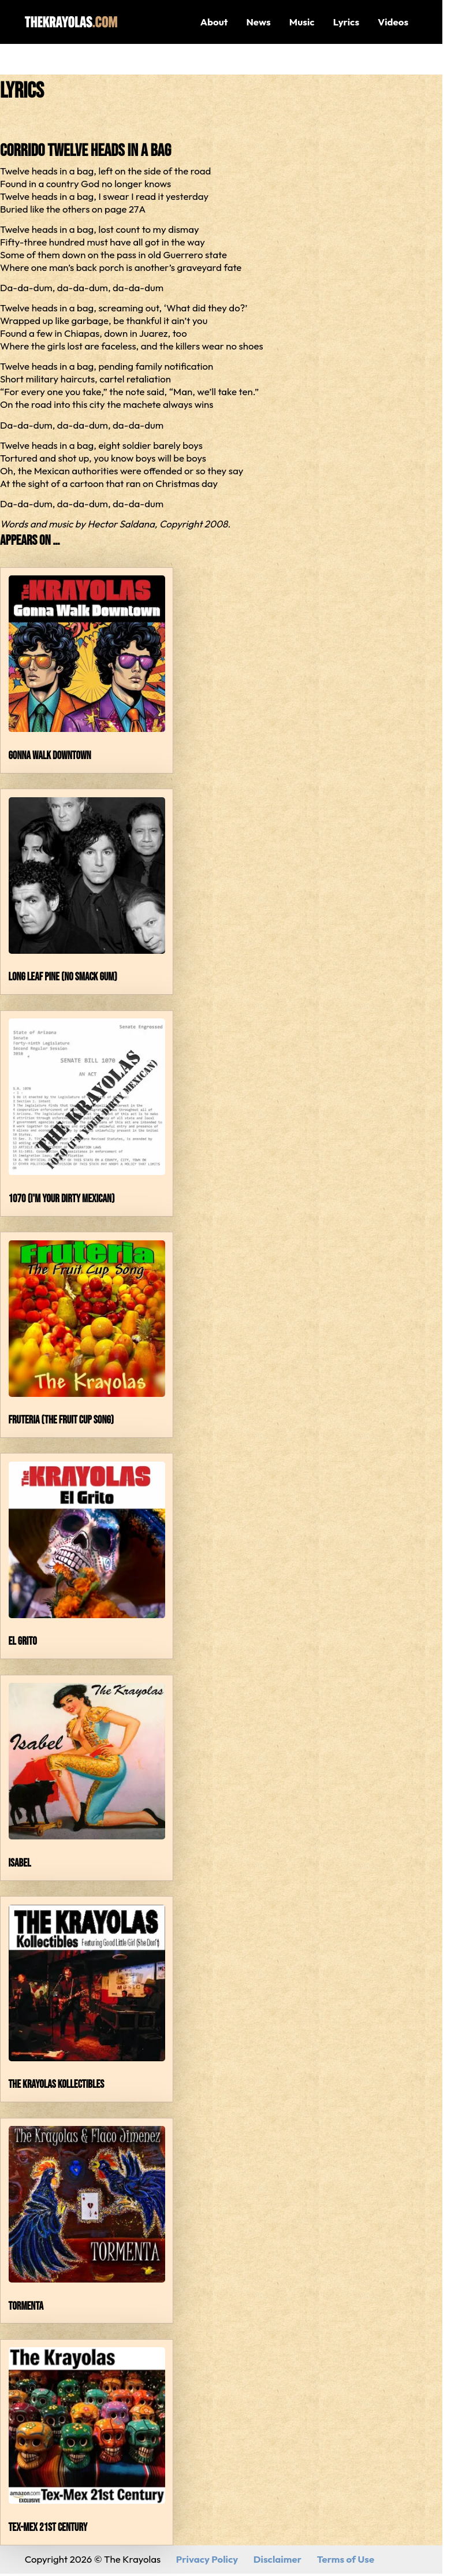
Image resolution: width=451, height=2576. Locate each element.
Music (302, 22)
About (214, 22)
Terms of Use (346, 2559)
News (258, 22)
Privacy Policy (207, 2559)
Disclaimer (277, 2559)
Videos (393, 22)
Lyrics (346, 22)
